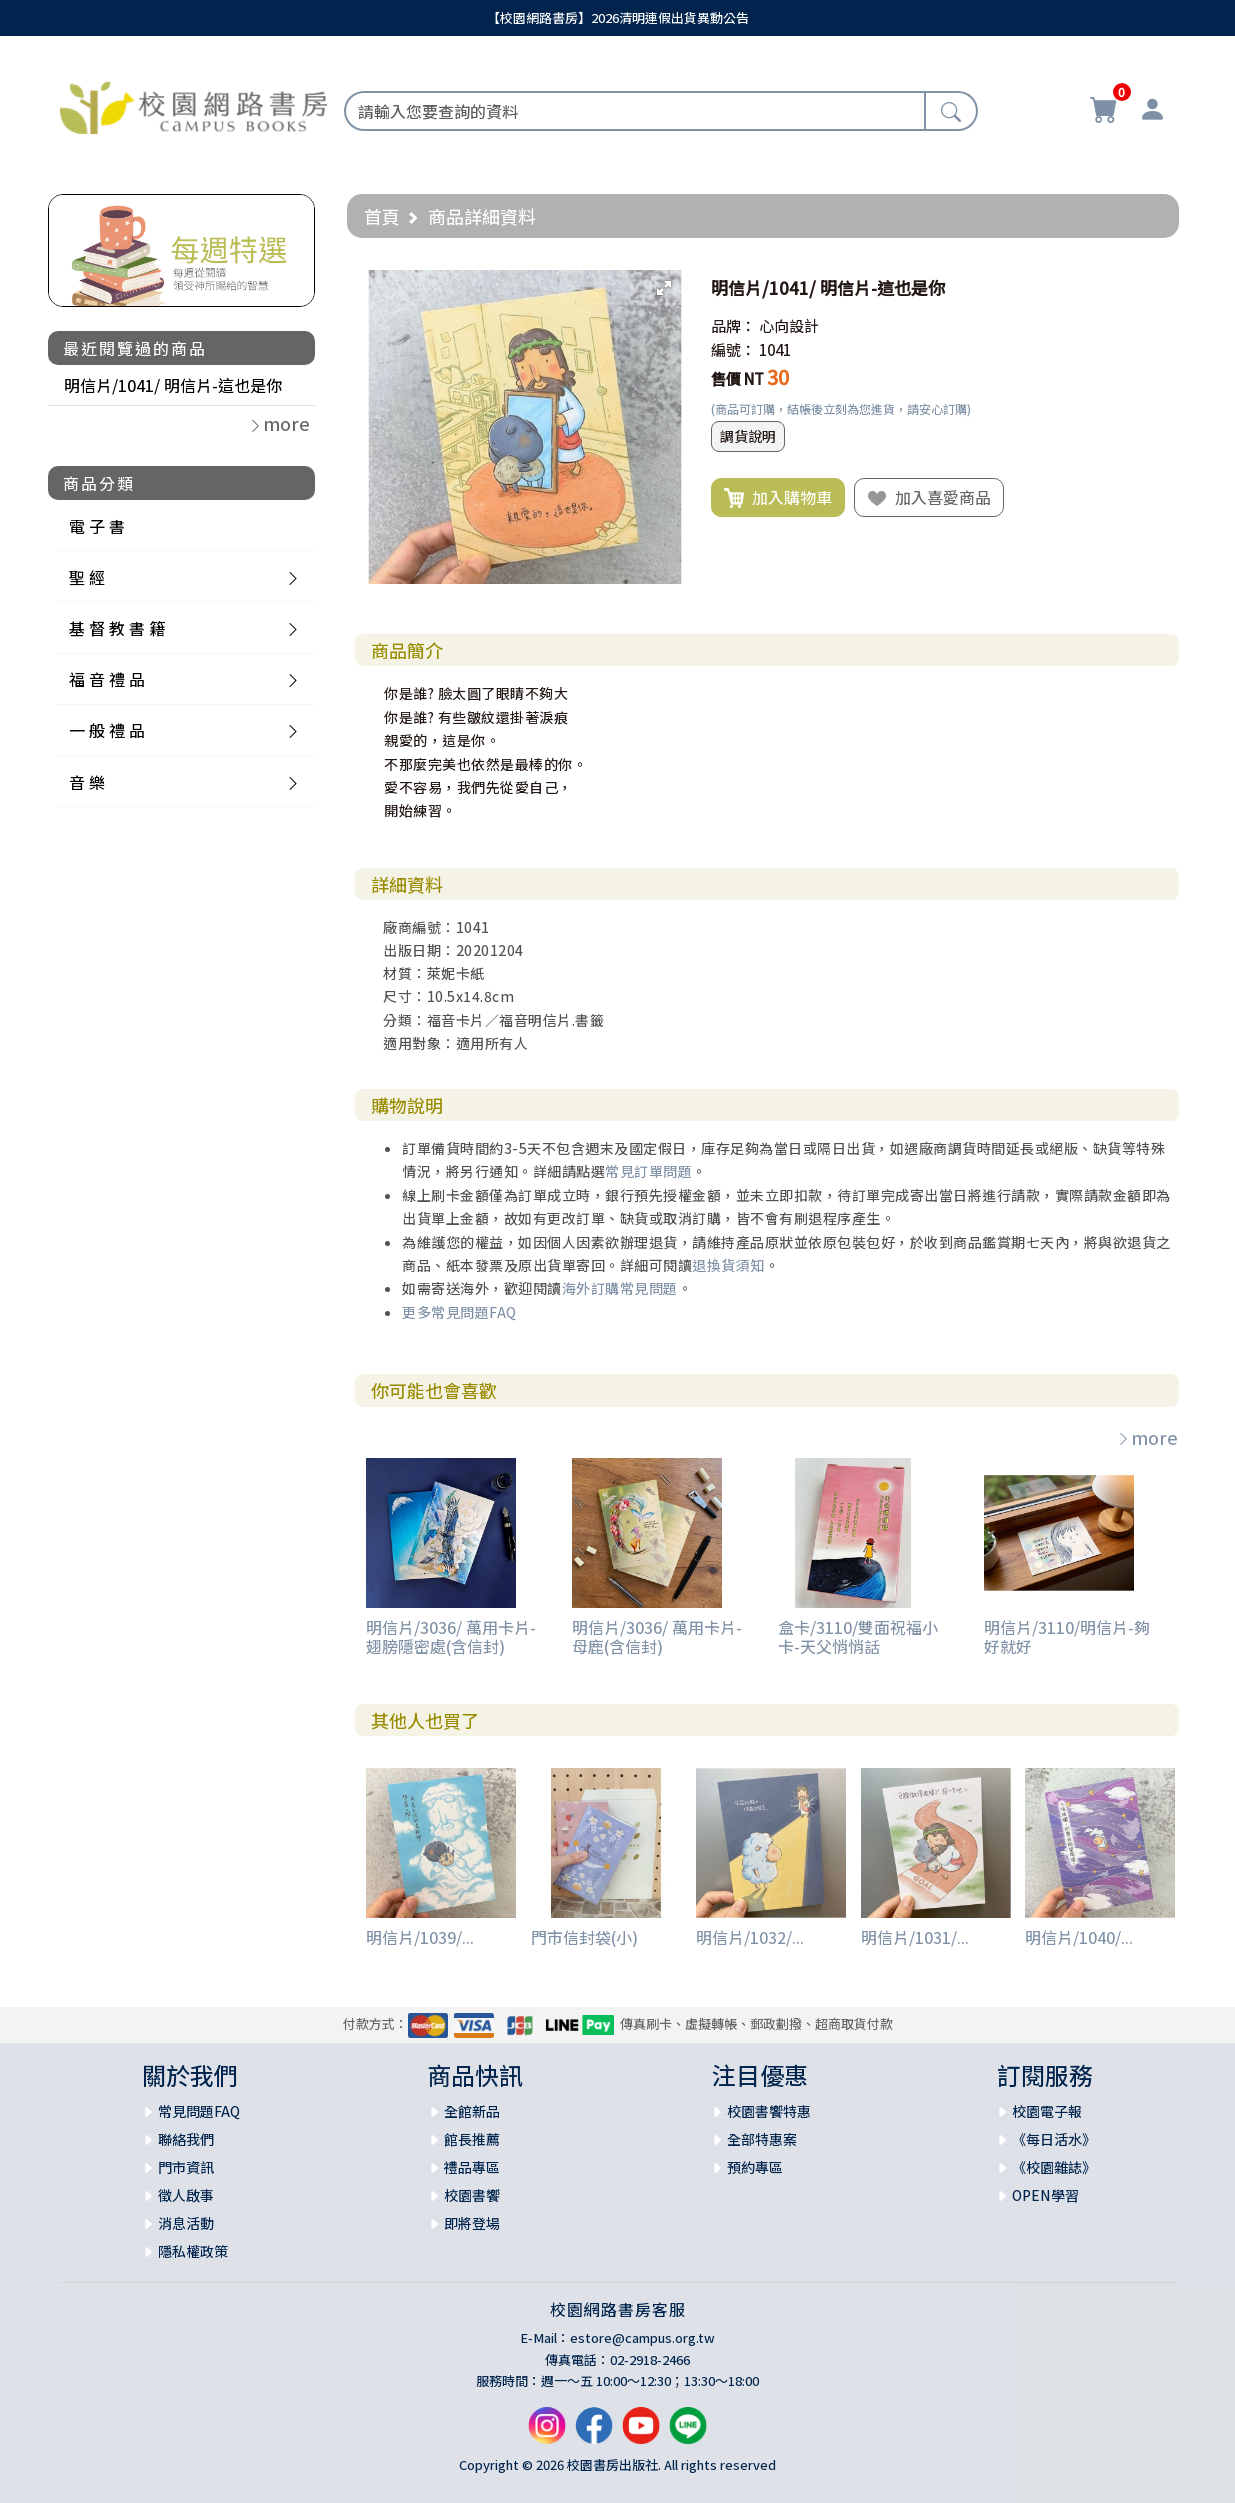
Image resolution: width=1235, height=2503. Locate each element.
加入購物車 (778, 498)
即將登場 (472, 2223)
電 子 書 (97, 526)
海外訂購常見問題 (620, 1288)
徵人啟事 (186, 2195)
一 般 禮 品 (107, 730)
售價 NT (737, 378)
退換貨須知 (728, 1265)
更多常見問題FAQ (459, 1312)
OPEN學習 (1045, 2195)
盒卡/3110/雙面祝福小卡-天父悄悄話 (858, 1636)
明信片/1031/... (915, 1937)
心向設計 (789, 325)
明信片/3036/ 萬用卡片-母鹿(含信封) (657, 1636)
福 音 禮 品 (107, 679)
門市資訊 (186, 2167)
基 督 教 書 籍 (117, 628)
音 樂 (87, 782)
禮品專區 (472, 2167)
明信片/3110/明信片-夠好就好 (1067, 1636)
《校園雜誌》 (1054, 2167)
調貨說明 (748, 436)
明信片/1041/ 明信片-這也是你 (173, 385)
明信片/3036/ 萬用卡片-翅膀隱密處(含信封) (451, 1636)
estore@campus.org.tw (642, 2337)
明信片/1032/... (750, 1937)
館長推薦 (472, 2139)
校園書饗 (472, 2195)
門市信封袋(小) (584, 1937)
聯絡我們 (186, 2139)
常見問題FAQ (199, 2111)
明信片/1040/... (1079, 1937)
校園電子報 (1047, 2111)
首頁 (382, 216)
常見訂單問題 (648, 1171)
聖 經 (87, 577)
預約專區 (755, 2167)
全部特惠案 (762, 2139)
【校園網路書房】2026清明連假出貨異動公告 (618, 17)
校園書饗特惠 (769, 2111)
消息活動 (186, 2223)
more (1147, 1437)
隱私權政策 (193, 2251)
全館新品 (472, 2111)
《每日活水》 (1054, 2139)
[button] (664, 288)
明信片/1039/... (420, 1937)
